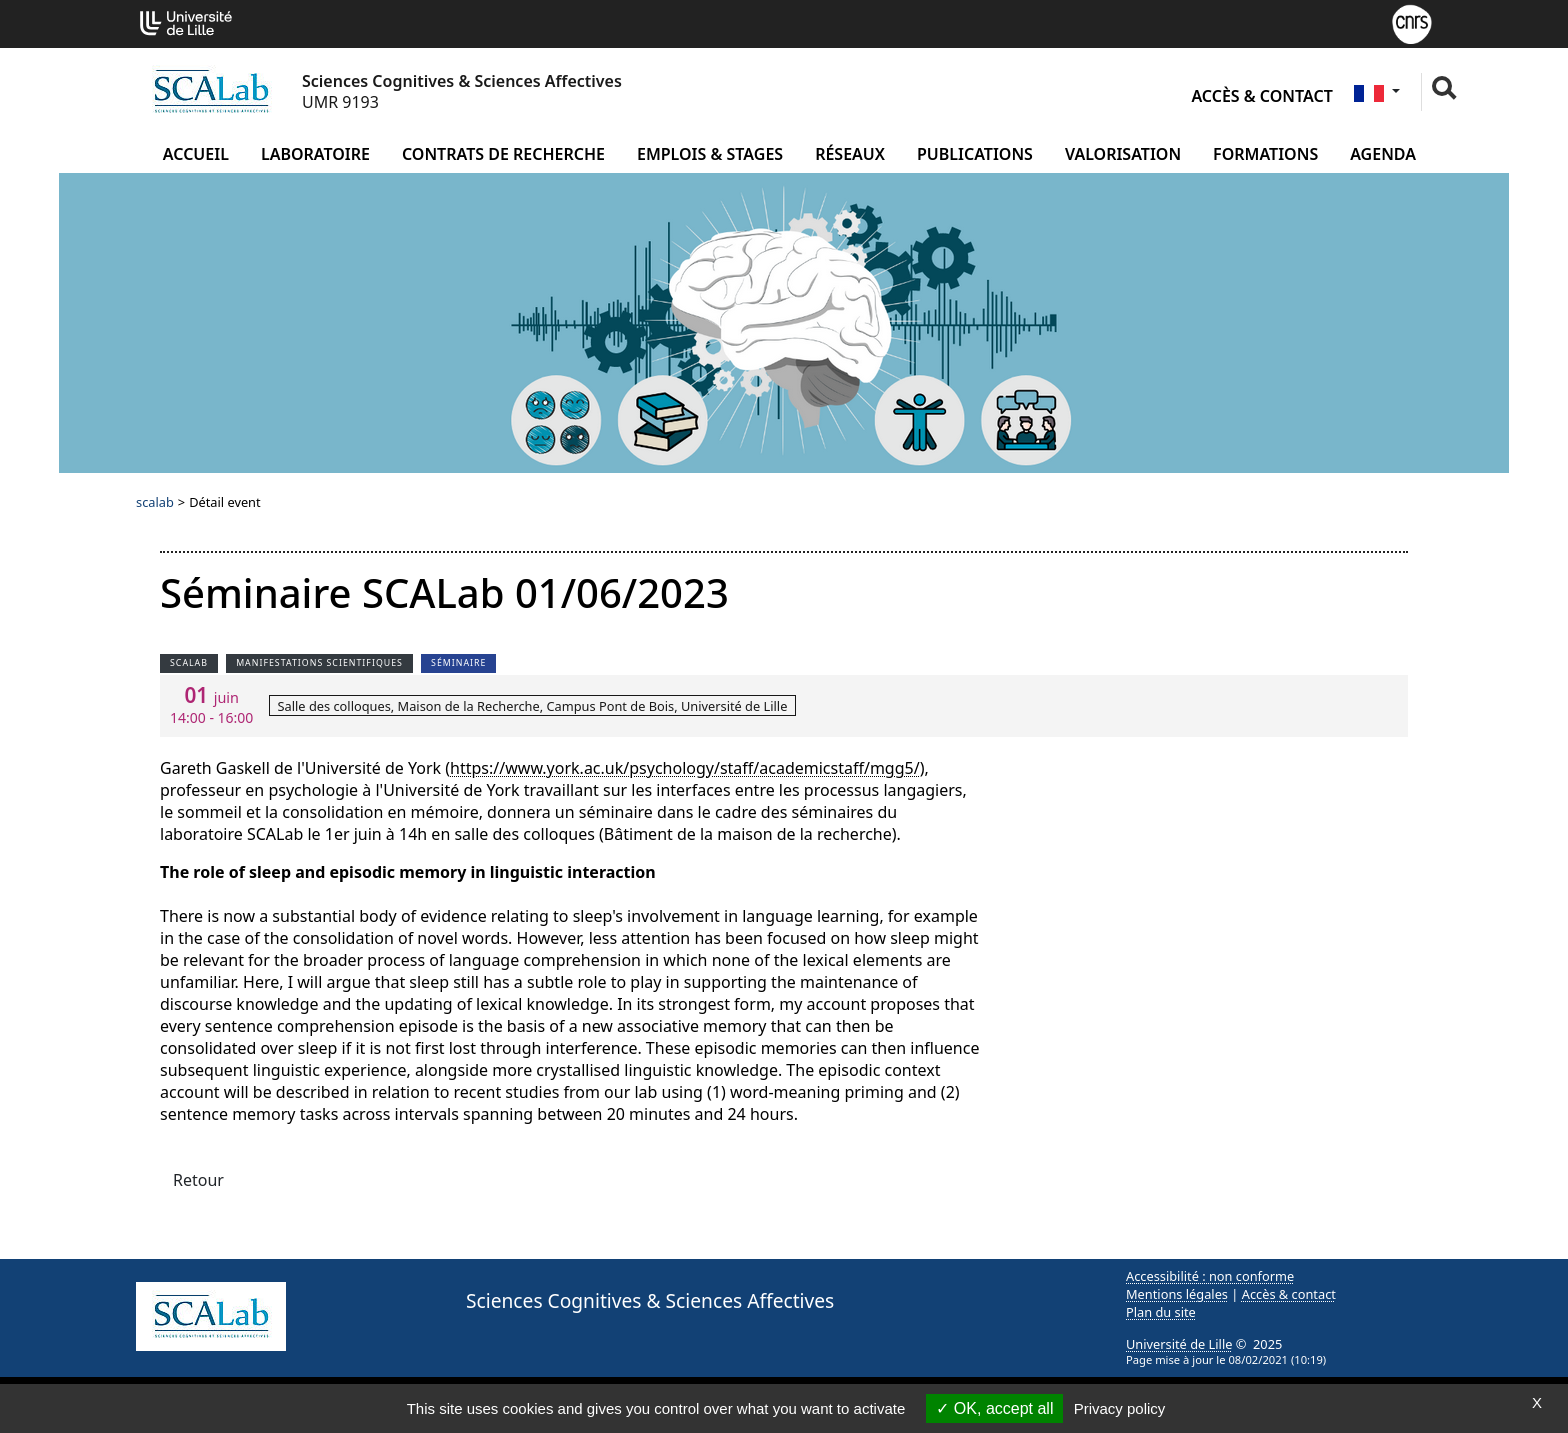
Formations (1265, 154)
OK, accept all (994, 1408)
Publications (975, 154)
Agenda (1383, 154)
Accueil (196, 154)
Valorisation (1123, 154)
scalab (155, 502)
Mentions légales (1177, 1294)
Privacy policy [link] (1120, 1408)
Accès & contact (1261, 96)
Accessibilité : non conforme (1210, 1276)
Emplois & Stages (710, 154)
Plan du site (1161, 1312)
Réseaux (850, 154)
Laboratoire (315, 154)
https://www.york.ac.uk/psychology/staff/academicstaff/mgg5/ (685, 768)
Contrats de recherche (503, 154)
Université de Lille (1179, 1344)
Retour (198, 1180)
